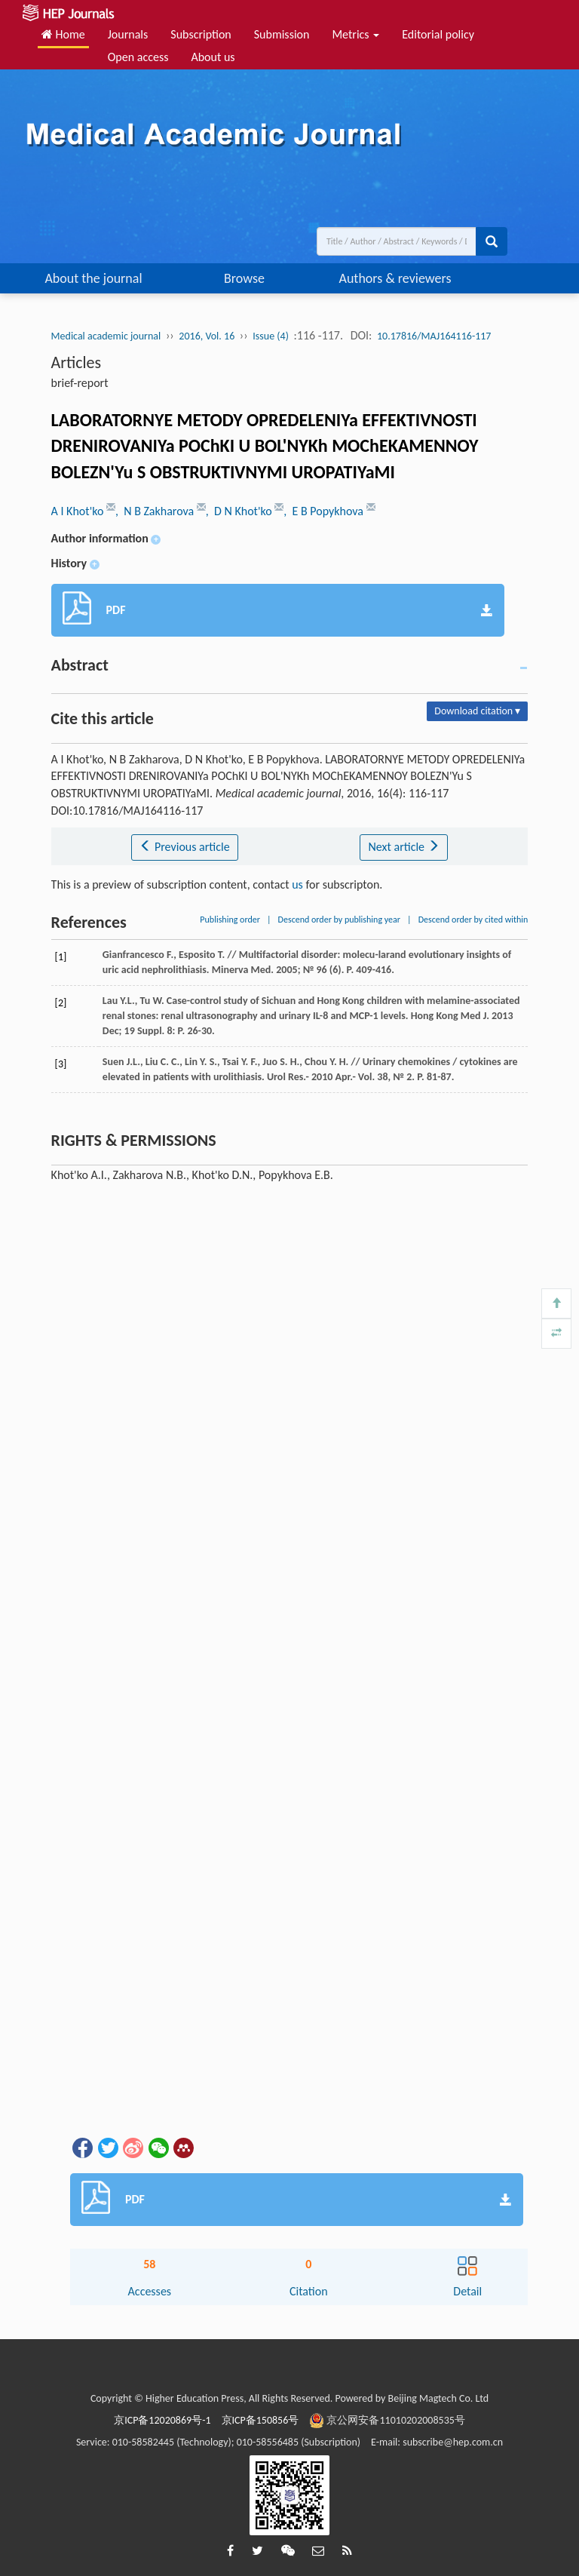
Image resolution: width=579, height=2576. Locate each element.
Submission (282, 34)
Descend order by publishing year (339, 919)
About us (212, 57)
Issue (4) (271, 336)
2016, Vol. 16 (206, 336)
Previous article (184, 847)
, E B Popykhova (324, 511)
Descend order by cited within (473, 919)
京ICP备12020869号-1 (162, 2420)
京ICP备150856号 (260, 2420)
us (297, 884)
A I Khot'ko (78, 511)
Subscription (200, 34)
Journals (128, 34)
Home (63, 34)
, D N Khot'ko (240, 511)
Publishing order (230, 919)
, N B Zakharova (156, 511)
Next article (403, 847)
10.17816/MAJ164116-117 (434, 336)
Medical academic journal (106, 336)
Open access (138, 57)
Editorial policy (438, 34)
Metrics (355, 34)
